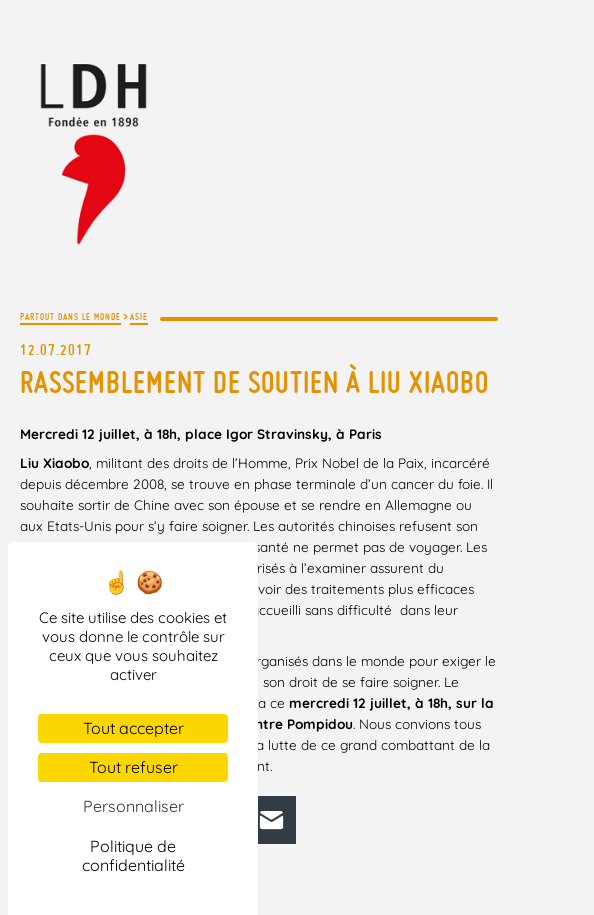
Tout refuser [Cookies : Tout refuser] (133, 767)
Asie (139, 316)
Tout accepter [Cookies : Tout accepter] (133, 728)
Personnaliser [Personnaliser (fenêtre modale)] (133, 806)
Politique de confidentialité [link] (133, 855)
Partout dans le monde (70, 316)
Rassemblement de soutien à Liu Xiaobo (254, 382)
